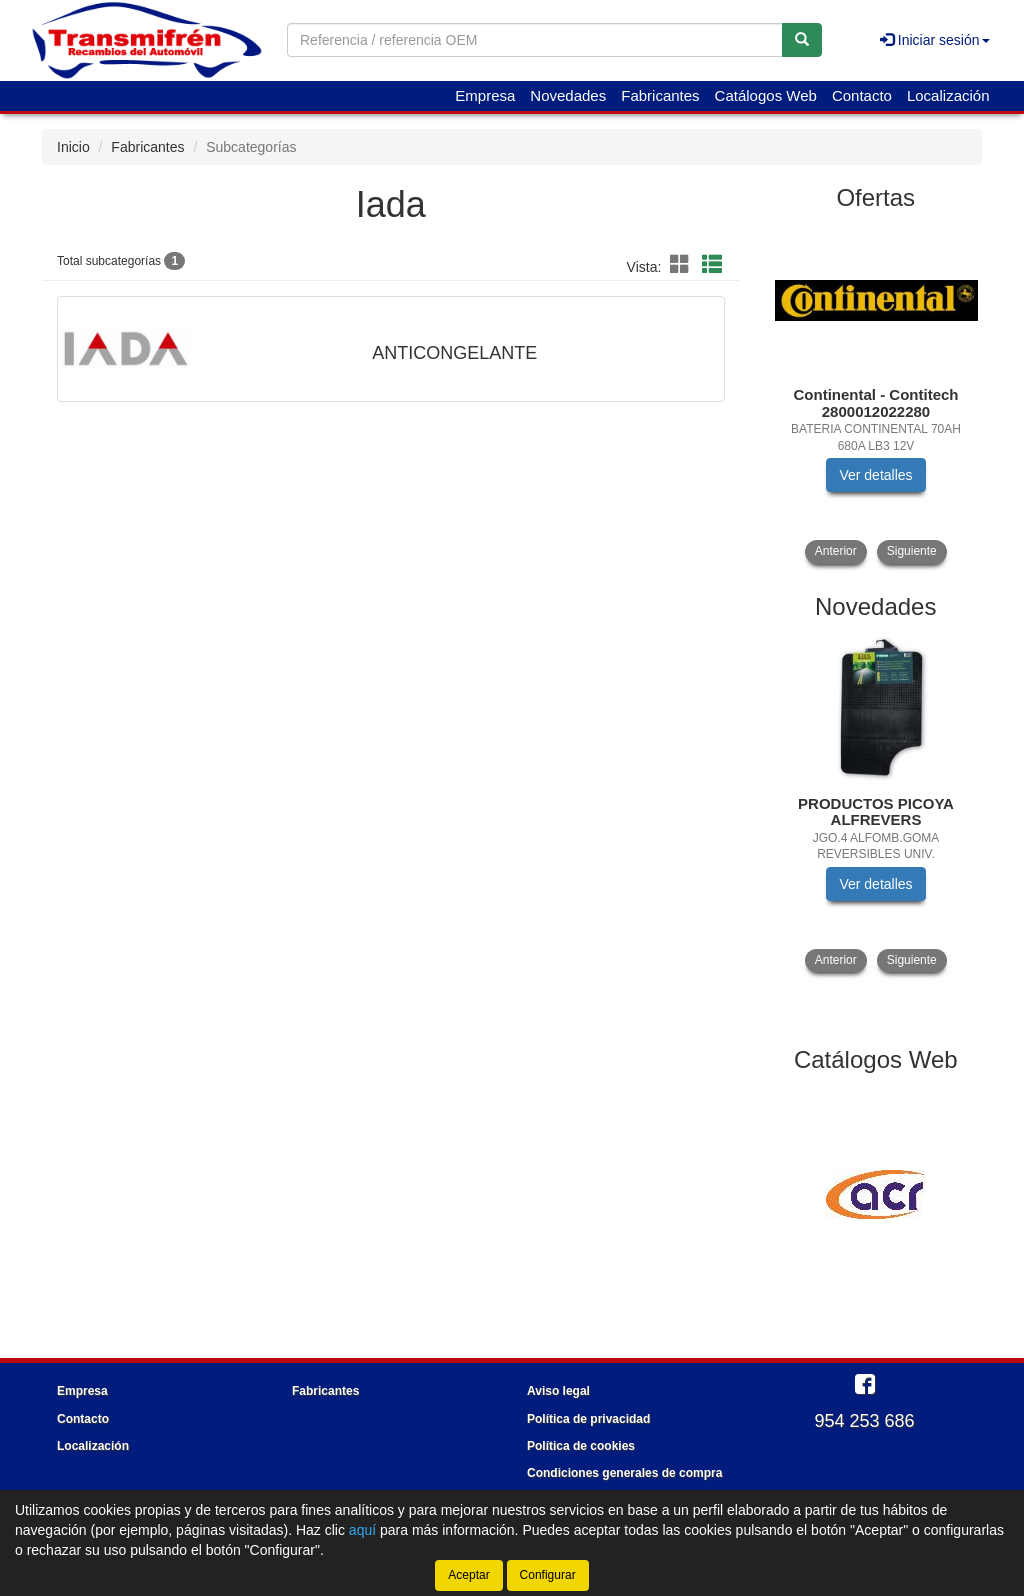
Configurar (548, 1575)
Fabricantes (660, 95)
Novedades (568, 95)
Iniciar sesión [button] (935, 40)
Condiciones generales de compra (624, 1473)
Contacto (862, 95)
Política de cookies (581, 1446)
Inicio (73, 147)
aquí (362, 1530)
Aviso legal (558, 1391)
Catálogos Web (766, 95)
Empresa (485, 95)
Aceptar (468, 1575)
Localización (948, 95)
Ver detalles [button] (875, 475)
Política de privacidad (588, 1419)
